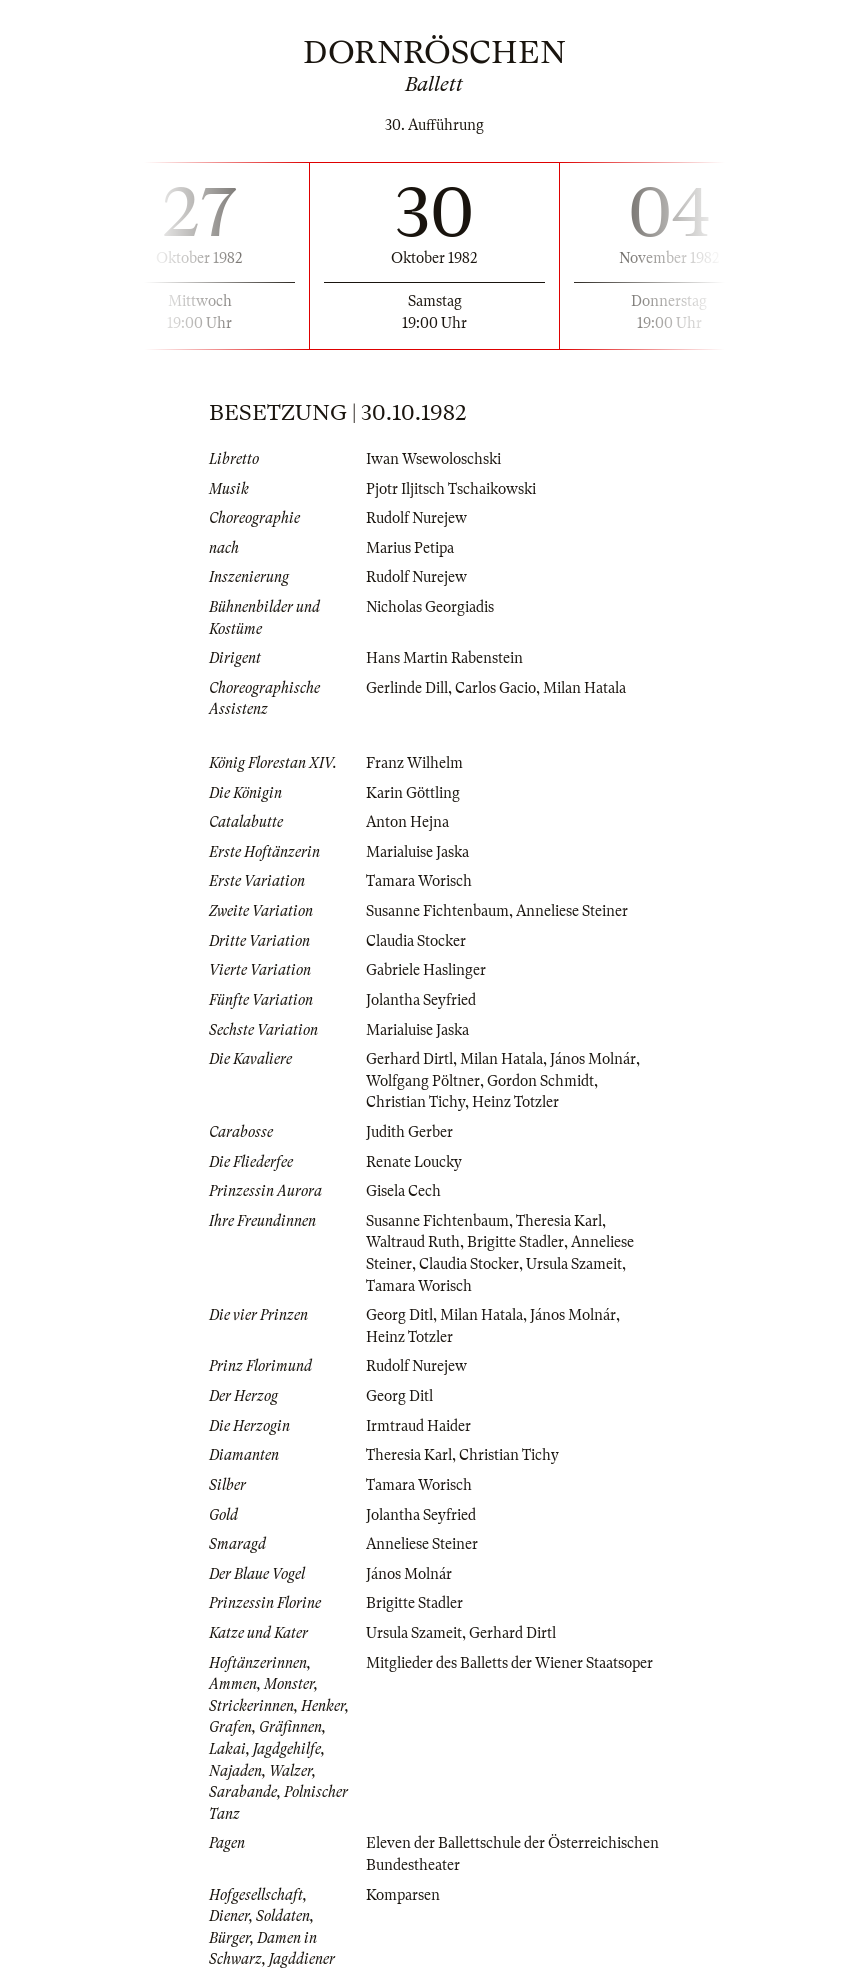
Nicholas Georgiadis (430, 607)
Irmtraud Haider (418, 1426)
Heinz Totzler (515, 1102)
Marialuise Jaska (417, 852)
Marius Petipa (410, 548)
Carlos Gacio (495, 688)
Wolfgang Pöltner (423, 1081)
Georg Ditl (399, 1315)
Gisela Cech (403, 1191)
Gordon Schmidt (540, 1081)
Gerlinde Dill (407, 688)
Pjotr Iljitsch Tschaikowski (451, 489)
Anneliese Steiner (572, 911)
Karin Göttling (413, 793)
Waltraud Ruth (413, 1242)
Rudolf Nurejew (416, 518)
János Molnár (593, 1059)
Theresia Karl (559, 1221)
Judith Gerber (409, 1132)
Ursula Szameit (574, 1264)
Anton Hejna (407, 822)
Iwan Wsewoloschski (433, 459)
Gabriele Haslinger (426, 970)
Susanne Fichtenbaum (437, 911)
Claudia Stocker (416, 941)
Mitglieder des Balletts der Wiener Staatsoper (509, 1663)
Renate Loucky (414, 1162)
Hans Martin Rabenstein (444, 658)
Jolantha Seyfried (421, 1000)
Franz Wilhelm (414, 763)
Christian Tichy (415, 1102)
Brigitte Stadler (515, 1242)
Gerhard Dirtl (409, 1059)
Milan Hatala (584, 688)
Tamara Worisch (419, 881)
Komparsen (403, 1895)
